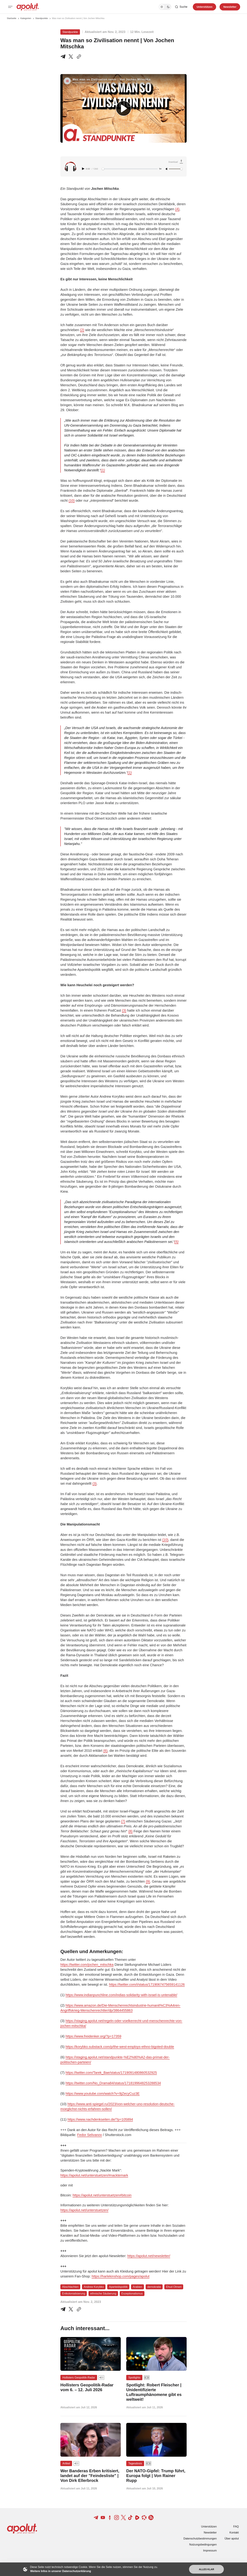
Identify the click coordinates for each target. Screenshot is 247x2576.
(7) (123, 1821)
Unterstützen (209, 2526)
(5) (176, 1242)
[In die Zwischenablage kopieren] (78, 56)
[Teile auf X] (71, 56)
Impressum (210, 2550)
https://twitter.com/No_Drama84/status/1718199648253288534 (113, 2083)
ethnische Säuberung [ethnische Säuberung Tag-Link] (103, 2293)
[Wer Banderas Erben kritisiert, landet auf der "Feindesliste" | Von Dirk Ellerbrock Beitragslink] (90, 2475)
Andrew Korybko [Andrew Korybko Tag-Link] (94, 2286)
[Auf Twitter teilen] (71, 2309)
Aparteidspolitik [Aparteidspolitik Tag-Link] (118, 2286)
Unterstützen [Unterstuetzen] (204, 6)
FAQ (236, 2526)
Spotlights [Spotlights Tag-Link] (134, 2377)
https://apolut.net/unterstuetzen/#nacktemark (94, 2175)
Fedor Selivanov (89, 2135)
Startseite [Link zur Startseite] (11, 18)
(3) (124, 1010)
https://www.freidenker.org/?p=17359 (93, 2036)
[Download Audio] (176, 162)
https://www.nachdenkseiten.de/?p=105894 (100, 2119)
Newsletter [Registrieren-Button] (229, 6)
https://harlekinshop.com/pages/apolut (120, 2276)
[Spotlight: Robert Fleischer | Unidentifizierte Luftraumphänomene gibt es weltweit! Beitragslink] (156, 2392)
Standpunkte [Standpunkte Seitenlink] (41, 18)
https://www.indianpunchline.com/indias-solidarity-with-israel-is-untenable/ (121, 1995)
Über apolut (232, 2538)
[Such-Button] (181, 6)
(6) (105, 1750)
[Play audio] (83, 169)
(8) (130, 1831)
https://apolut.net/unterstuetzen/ (84, 2210)
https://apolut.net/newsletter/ (148, 2256)
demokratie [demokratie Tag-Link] (154, 2286)
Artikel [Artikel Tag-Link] (66, 2463)
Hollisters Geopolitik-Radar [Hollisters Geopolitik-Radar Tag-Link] (78, 2377)
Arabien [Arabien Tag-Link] (137, 2286)
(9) (148, 1881)
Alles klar (206, 2569)
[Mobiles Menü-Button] (10, 6)
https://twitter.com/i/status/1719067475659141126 (147, 1984)
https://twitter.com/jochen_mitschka (87, 1964)
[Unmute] (167, 169)
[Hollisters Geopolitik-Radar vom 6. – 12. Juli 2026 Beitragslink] (90, 2387)
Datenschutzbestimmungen (200, 2538)
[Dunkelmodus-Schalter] (165, 7)
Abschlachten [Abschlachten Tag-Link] (70, 2286)
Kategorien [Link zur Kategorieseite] (25, 18)
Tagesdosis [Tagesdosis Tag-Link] (135, 2463)
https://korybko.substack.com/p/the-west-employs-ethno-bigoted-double (120, 2047)
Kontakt (234, 2532)
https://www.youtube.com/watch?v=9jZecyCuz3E (103, 2093)
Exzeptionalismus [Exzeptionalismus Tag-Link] (132, 2293)
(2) (82, 330)
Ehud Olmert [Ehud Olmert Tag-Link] (173, 2286)
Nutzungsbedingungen (203, 2544)
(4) (177, 209)
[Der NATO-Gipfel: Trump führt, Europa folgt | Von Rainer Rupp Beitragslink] (156, 2475)
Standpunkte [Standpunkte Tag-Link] (70, 32)
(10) (72, 500)
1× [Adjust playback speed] (160, 169)
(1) (103, 470)
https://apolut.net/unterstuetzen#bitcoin (102, 2195)
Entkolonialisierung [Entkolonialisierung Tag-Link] (73, 2293)
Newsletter (210, 2532)
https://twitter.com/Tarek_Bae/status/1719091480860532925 (111, 2072)
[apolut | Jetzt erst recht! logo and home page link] (27, 6)
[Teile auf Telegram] (63, 56)
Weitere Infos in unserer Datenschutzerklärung (60, 2571)
